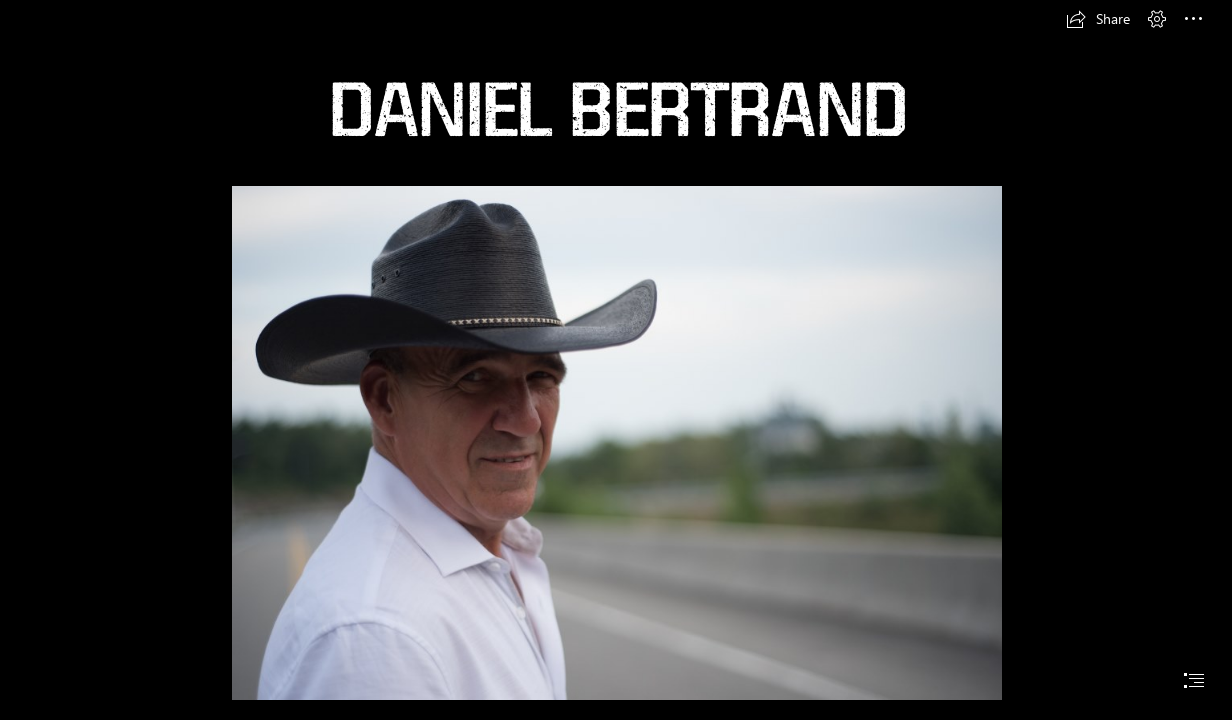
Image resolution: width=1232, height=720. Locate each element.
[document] (616, 360)
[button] (1098, 19)
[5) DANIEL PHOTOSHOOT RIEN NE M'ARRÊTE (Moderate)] (616, 442)
